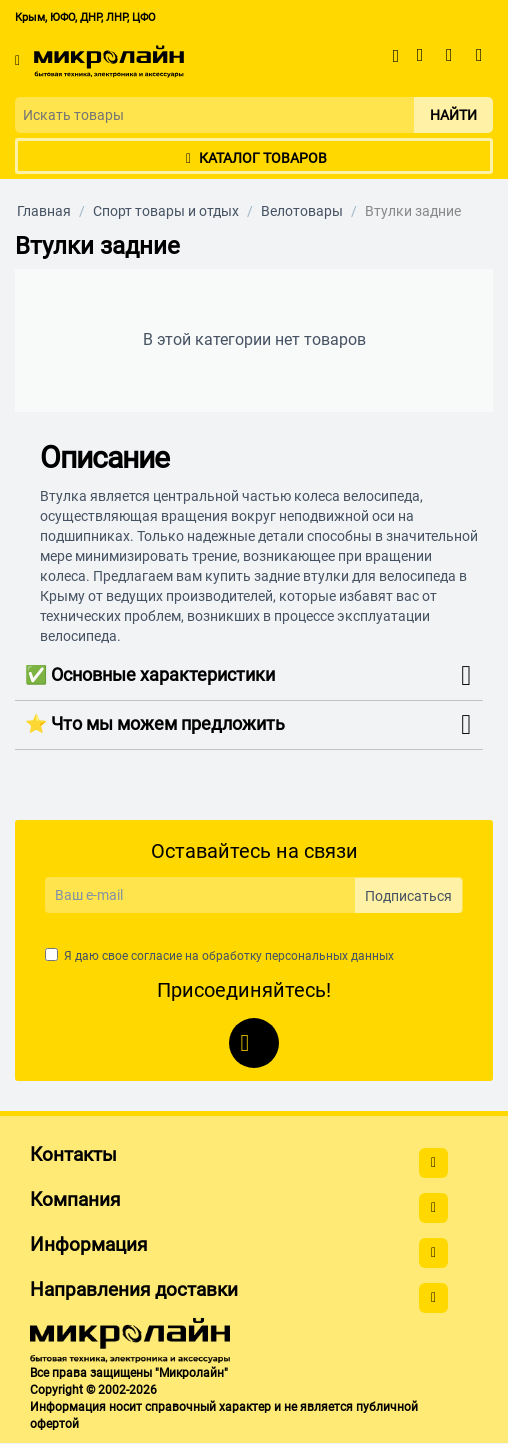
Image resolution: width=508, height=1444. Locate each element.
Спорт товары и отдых (166, 211)
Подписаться (408, 896)
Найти (453, 115)
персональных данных (329, 956)
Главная (44, 211)
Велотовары (302, 211)
